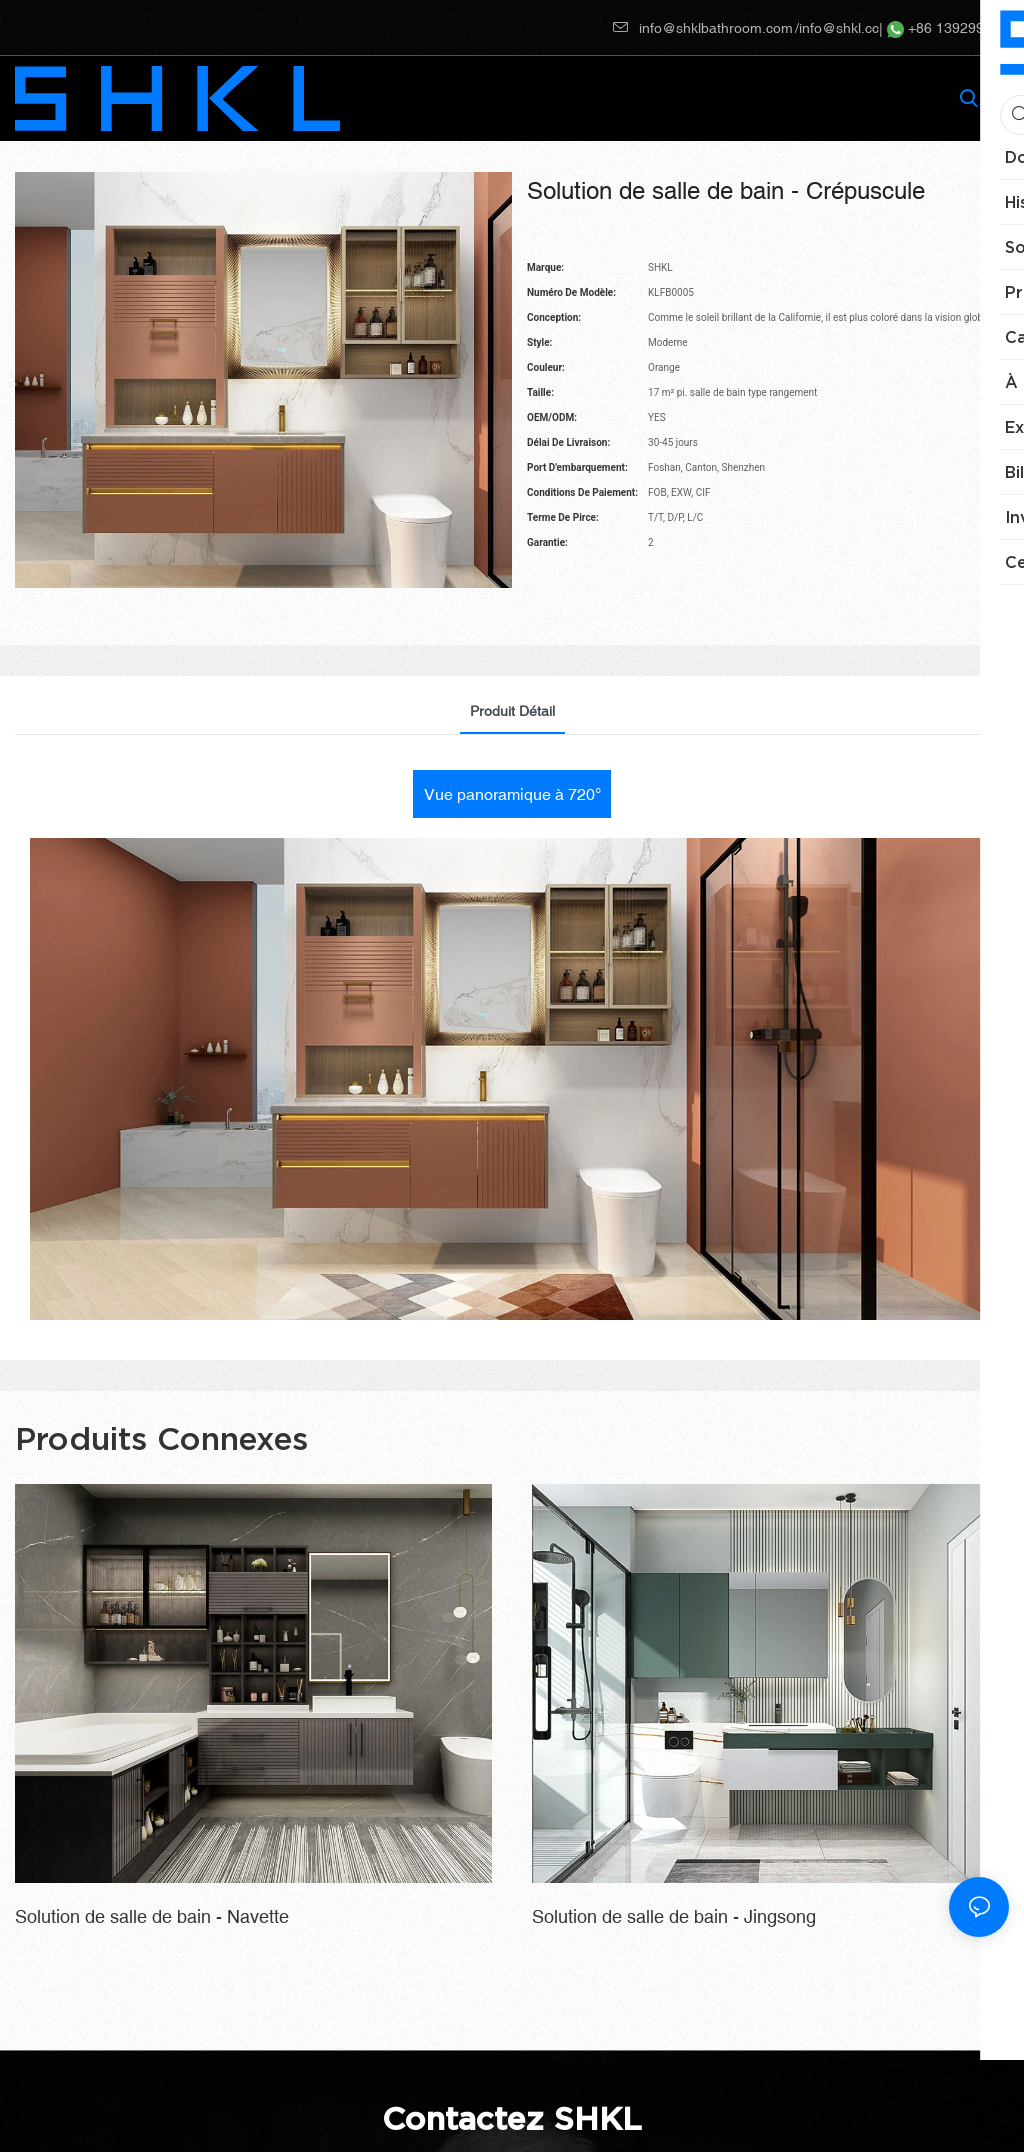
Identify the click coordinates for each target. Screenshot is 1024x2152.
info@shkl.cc (839, 28)
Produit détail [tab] (512, 711)
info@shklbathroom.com (703, 28)
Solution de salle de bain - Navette (152, 1916)
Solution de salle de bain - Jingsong (674, 1916)
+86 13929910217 (955, 28)
